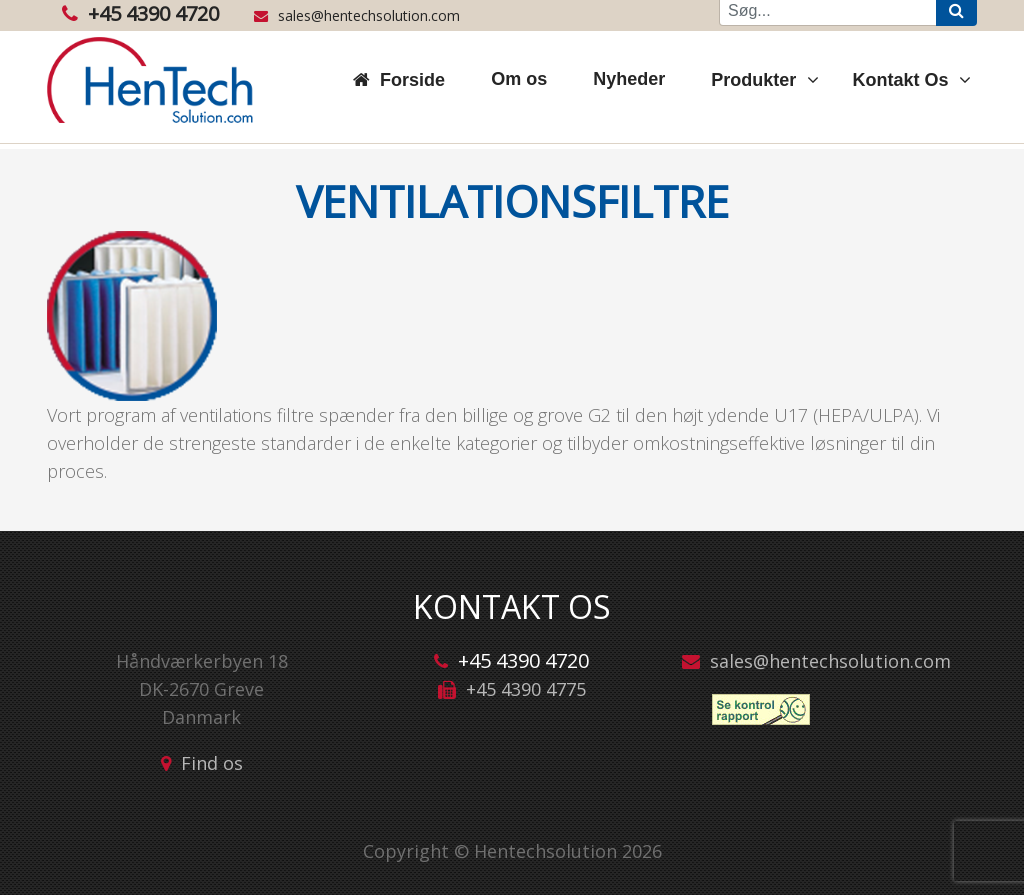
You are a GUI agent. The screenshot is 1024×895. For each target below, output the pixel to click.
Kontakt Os (903, 80)
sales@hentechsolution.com (357, 15)
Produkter (756, 80)
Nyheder (629, 79)
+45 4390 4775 (526, 689)
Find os (212, 763)
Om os (519, 79)
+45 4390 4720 (140, 13)
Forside (412, 80)
